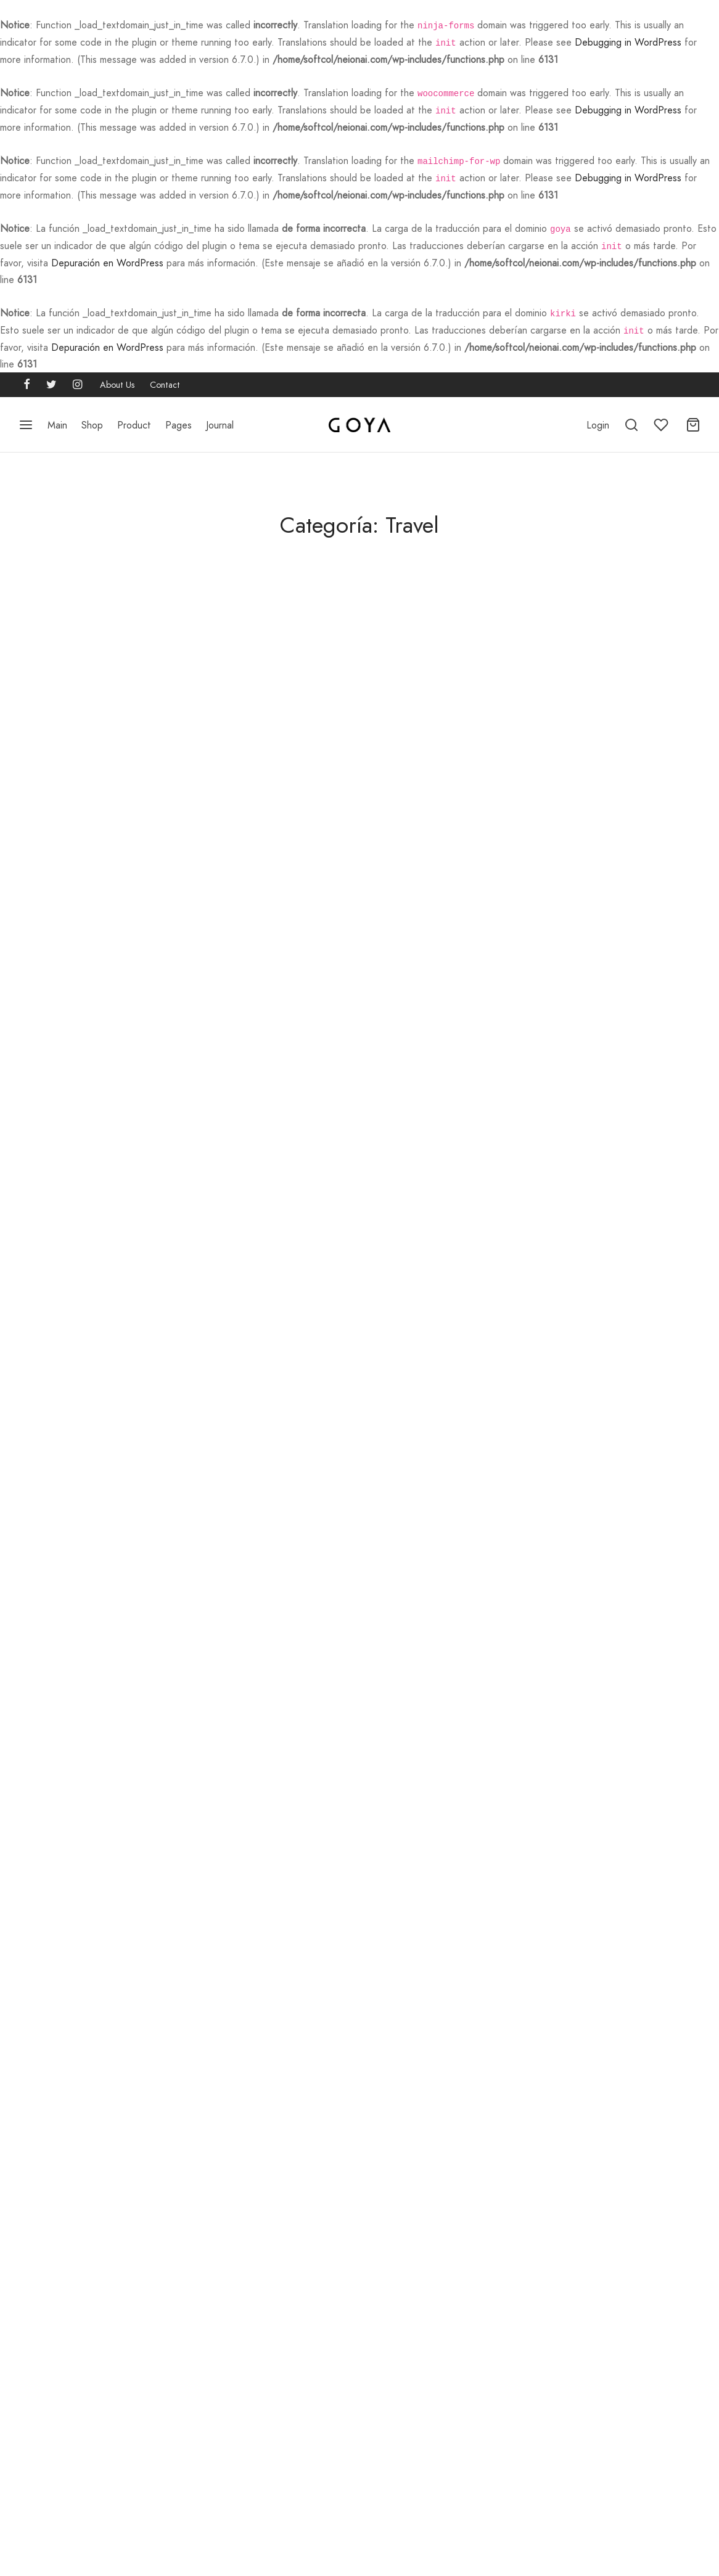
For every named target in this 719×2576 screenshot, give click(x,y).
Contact (165, 381)
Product (134, 421)
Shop (92, 421)
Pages (178, 421)
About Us (117, 381)
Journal (220, 421)
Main (57, 421)
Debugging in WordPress (628, 42)
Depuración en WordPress (107, 260)
